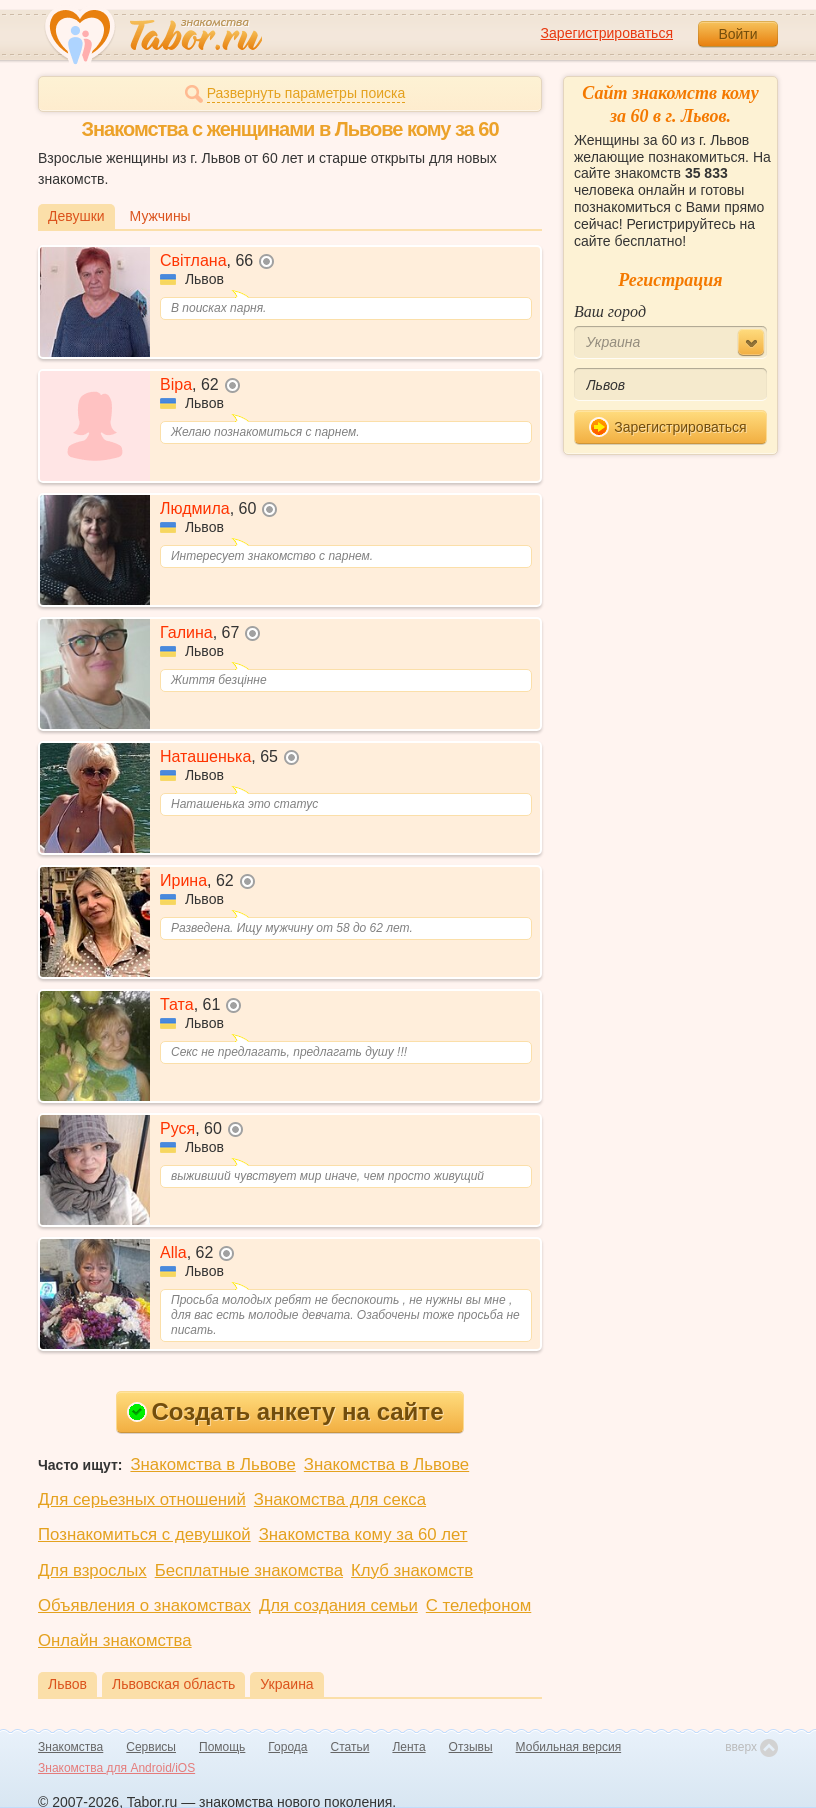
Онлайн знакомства (115, 1640)
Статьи (350, 1747)
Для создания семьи (338, 1605)
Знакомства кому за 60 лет (363, 1534)
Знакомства (70, 1747)
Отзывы (471, 1747)
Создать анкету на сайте (285, 1411)
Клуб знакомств (412, 1570)
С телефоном (478, 1605)
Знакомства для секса (340, 1499)
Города (287, 1747)
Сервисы (151, 1747)
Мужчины (160, 216)
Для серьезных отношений (142, 1499)
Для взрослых (92, 1570)
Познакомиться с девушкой (144, 1534)
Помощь (222, 1747)
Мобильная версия (569, 1747)
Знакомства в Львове (212, 1464)
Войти (737, 34)
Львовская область (173, 1684)
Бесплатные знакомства (249, 1570)
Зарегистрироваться (607, 33)
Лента (408, 1747)
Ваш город (610, 311)
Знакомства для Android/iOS (116, 1768)
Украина (286, 1684)
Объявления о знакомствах (144, 1605)
